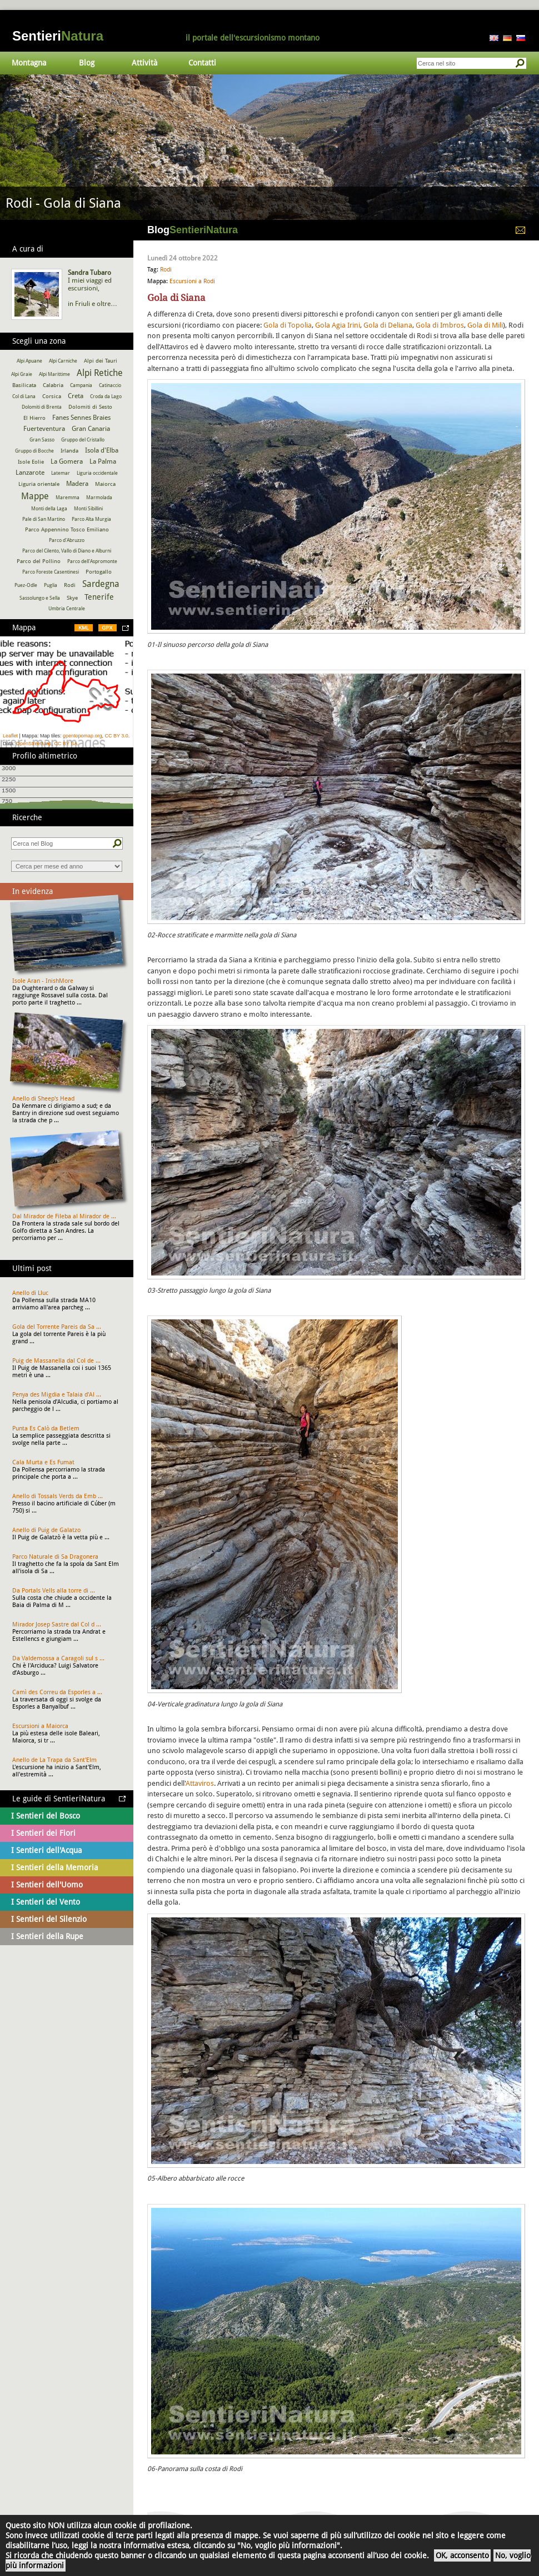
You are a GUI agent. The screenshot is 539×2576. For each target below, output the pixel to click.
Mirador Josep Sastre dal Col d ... (56, 1624)
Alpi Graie (21, 374)
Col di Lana (24, 396)
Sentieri (57, 35)
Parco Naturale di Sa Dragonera (55, 1556)
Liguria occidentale (97, 473)
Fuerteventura (44, 429)
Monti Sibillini (88, 508)
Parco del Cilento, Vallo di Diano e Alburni (66, 551)
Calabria (53, 385)
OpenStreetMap (34, 743)
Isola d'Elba (101, 450)
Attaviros (200, 1783)
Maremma (67, 497)
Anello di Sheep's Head (43, 1098)
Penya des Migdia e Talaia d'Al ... (56, 1394)
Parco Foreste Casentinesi (50, 572)
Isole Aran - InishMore (42, 981)
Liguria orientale (38, 484)
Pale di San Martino (43, 519)
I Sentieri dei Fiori (43, 1833)
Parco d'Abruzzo (66, 540)
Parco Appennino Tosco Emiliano (67, 529)
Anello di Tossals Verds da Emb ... (57, 1496)
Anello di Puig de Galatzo (46, 1530)
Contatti (202, 62)
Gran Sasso (41, 440)
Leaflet (10, 736)
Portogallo (99, 572)
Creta (75, 396)
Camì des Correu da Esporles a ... (57, 1692)
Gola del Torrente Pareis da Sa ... (56, 1326)
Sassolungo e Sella (39, 598)
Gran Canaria (91, 429)
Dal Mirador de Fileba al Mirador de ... (64, 1216)
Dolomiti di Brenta (42, 407)
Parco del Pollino (39, 561)
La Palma (102, 461)
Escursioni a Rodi (192, 281)
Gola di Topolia (287, 325)
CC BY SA (66, 743)
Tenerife (99, 596)
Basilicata (24, 385)
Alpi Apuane (29, 361)
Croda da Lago (106, 396)
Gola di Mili (485, 325)
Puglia (50, 585)
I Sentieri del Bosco (45, 1815)
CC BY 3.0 (116, 736)
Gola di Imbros (440, 325)
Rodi (166, 269)
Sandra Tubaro (89, 273)
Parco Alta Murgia (91, 519)
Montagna (29, 62)
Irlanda (69, 451)
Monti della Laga (49, 508)
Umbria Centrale (66, 608)
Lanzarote (30, 472)
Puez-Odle (25, 585)
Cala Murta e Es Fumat (43, 1462)
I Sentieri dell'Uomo (47, 1884)
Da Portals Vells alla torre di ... (53, 1590)
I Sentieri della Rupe (47, 1936)
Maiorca (105, 484)
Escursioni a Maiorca (40, 1726)
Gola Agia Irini (337, 325)
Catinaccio (110, 385)
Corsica (51, 396)
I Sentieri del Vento (45, 1901)
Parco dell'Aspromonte (92, 561)
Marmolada (99, 497)
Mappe (35, 496)
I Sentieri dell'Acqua (46, 1850)
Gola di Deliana (387, 325)
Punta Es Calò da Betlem (45, 1428)
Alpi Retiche (100, 373)
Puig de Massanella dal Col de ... (56, 1360)
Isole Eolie (31, 462)
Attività (144, 62)
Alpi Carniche (63, 361)
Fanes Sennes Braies (81, 417)
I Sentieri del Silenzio (49, 1919)
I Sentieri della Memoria (54, 1867)
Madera (77, 484)
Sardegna (100, 584)
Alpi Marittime (54, 374)
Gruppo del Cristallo (82, 440)
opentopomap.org (82, 736)
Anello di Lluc (30, 1293)
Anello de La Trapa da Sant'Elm (54, 1760)
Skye (72, 598)
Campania (81, 385)
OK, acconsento (462, 2555)
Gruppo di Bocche (34, 451)
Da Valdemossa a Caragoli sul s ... (58, 1658)
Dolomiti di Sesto (90, 407)
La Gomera (67, 461)
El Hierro (34, 418)
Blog (86, 62)
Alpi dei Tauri (100, 361)
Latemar (60, 473)
